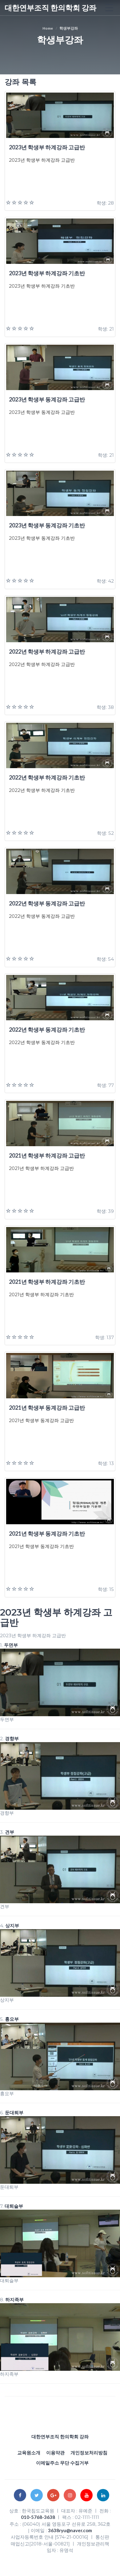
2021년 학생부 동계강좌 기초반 (47, 1533)
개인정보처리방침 (88, 2452)
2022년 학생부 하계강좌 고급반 (47, 651)
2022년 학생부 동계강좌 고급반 (47, 903)
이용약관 (55, 2452)
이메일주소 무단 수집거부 (62, 2463)
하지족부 (14, 2299)
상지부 (12, 1925)
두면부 (11, 1645)
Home (47, 28)
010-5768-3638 (38, 2517)
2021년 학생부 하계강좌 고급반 (47, 1155)
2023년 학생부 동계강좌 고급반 (47, 399)
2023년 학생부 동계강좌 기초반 (47, 525)
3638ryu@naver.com (70, 2530)
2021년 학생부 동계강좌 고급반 (47, 1407)
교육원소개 (28, 2452)
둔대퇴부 (14, 2112)
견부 (9, 1832)
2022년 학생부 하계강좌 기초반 (47, 777)
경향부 (12, 1738)
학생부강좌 (68, 28)
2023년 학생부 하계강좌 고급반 (47, 147)
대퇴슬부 (14, 2206)
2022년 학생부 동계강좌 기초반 (47, 1029)
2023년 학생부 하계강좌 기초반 (47, 273)
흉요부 (12, 2019)
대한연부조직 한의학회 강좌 (50, 8)
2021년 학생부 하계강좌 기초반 (47, 1281)
